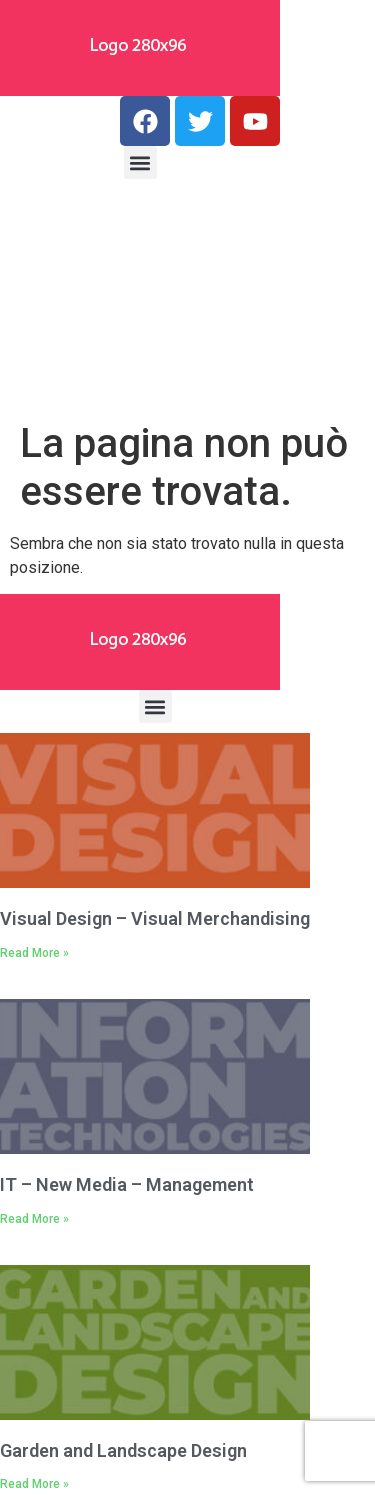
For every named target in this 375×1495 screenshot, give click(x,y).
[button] (140, 162)
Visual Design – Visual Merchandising (155, 918)
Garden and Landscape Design (123, 1450)
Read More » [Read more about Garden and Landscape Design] (34, 1484)
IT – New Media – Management (127, 1184)
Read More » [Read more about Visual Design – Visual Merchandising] (34, 953)
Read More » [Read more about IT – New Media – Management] (34, 1219)
